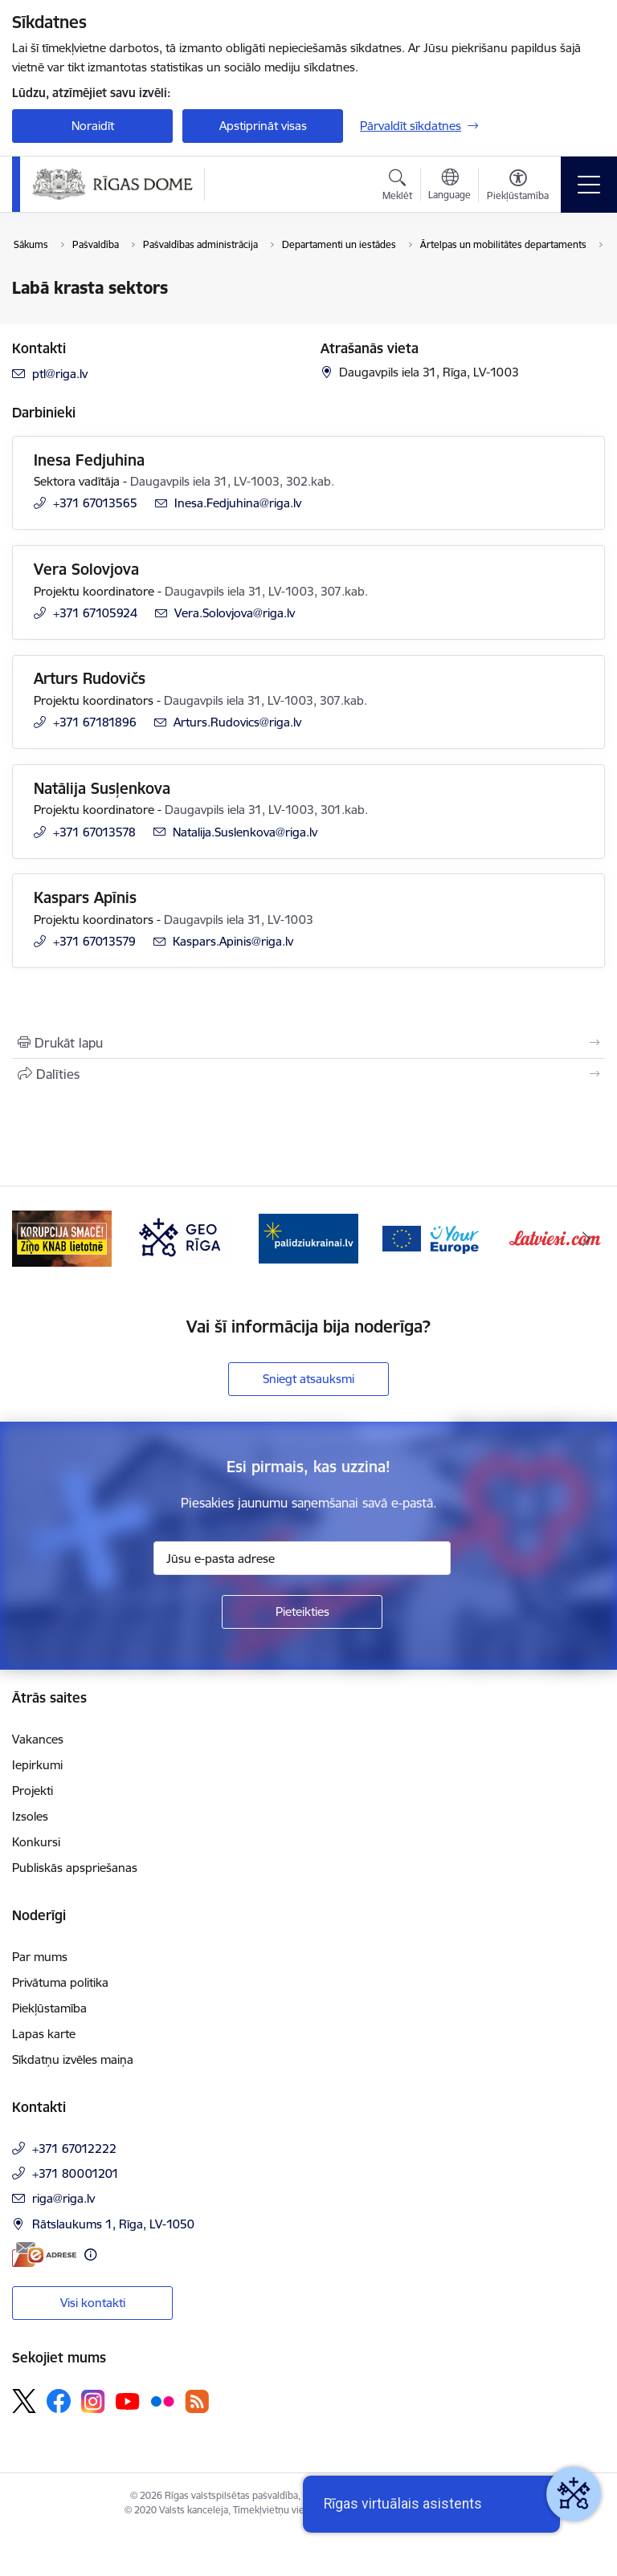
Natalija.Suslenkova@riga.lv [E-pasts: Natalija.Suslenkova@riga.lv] (245, 832)
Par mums (39, 1956)
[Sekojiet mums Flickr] (162, 2400)
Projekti (32, 1790)
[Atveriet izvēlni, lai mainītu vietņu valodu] (449, 186)
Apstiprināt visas (263, 125)
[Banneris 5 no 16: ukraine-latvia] (432, 1237)
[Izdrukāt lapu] (308, 1043)
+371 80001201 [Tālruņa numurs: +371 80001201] (75, 2173)
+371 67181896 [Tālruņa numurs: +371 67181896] (95, 722)
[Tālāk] (586, 1239)
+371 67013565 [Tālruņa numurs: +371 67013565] (95, 503)
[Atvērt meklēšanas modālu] (397, 187)
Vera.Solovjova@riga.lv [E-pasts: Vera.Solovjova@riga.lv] (234, 613)
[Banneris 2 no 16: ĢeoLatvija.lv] (62, 1237)
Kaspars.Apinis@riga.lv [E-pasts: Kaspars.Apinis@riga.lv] (233, 941)
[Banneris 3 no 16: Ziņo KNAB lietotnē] (185, 1237)
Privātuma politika (60, 1982)
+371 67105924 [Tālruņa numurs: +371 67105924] (95, 613)
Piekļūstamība (49, 2008)
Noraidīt (93, 125)
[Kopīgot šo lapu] (308, 1074)
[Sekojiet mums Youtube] (128, 2400)
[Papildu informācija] (90, 2254)
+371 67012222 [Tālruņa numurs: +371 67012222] (74, 2148)
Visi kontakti (92, 2302)
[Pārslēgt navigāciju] (589, 185)
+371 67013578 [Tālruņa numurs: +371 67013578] (94, 832)
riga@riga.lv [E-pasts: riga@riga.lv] (63, 2198)
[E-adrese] (44, 2254)
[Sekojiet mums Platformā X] (24, 2401)
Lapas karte (44, 2033)
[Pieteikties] (302, 1612)
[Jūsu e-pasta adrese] (302, 1558)
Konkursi (36, 1842)
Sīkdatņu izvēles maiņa (72, 2059)
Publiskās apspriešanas (74, 1867)
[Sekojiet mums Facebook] (59, 2401)
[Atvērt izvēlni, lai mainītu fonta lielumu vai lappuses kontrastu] (518, 187)
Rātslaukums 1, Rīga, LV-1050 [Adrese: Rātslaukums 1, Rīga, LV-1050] (113, 2224)
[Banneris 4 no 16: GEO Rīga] (308, 1237)
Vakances (37, 1739)
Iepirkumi (37, 1764)
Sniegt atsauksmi (308, 1378)
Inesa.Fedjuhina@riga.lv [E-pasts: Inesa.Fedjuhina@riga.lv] (237, 503)
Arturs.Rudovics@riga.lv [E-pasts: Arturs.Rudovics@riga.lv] (237, 722)
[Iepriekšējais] (31, 1239)
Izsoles (30, 1816)
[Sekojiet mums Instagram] (93, 2401)
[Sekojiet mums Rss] (197, 2401)
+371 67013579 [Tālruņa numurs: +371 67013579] (94, 941)
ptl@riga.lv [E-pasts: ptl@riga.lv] (60, 373)
